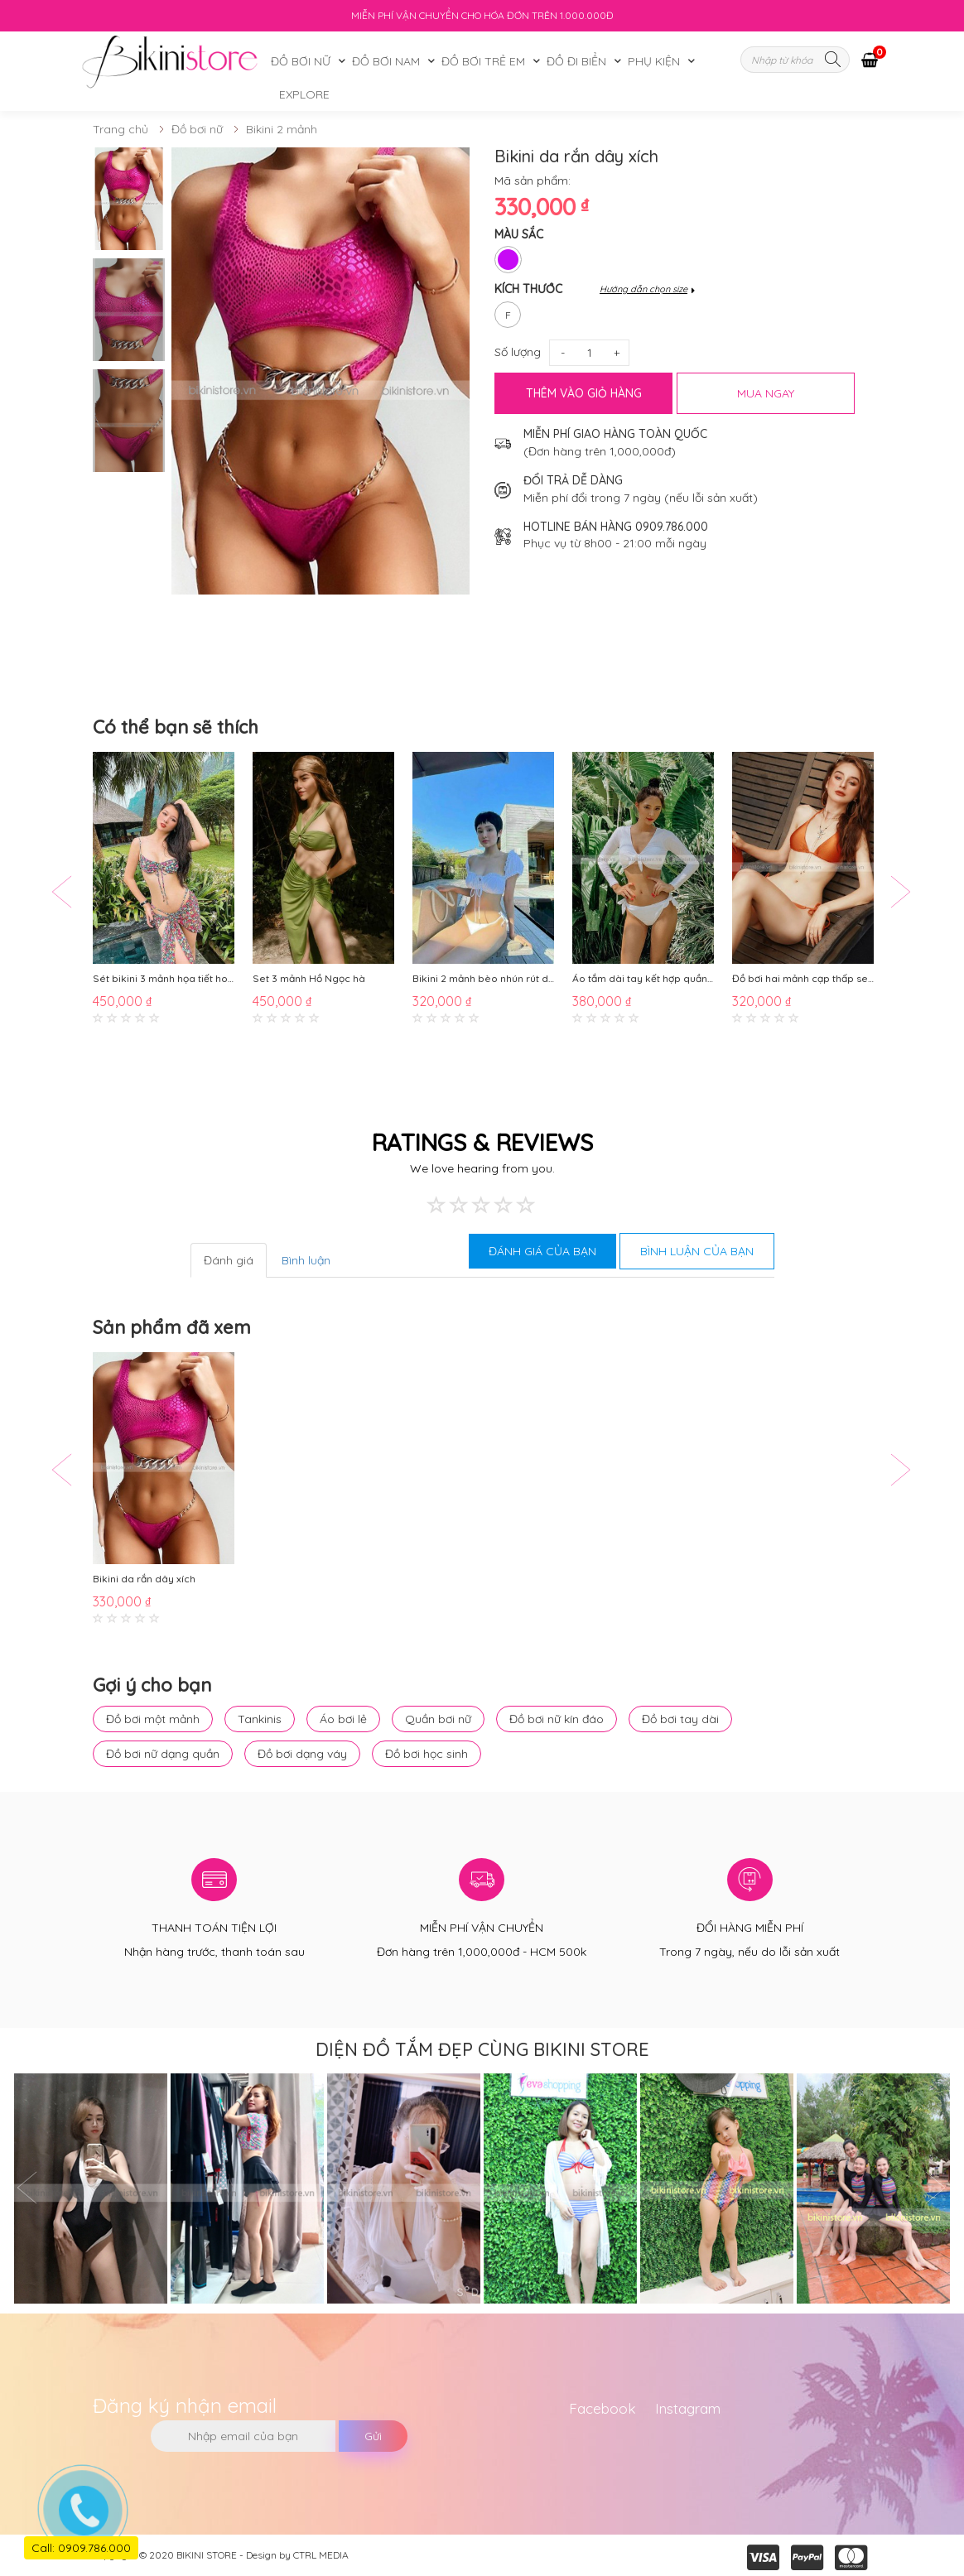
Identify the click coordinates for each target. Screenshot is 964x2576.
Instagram (688, 2408)
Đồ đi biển (576, 61)
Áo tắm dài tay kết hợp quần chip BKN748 (643, 978)
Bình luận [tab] (306, 1260)
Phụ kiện (654, 61)
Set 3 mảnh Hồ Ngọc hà (309, 978)
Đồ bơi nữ (300, 61)
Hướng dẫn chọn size (643, 289)
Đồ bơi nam (386, 61)
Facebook (602, 2408)
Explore (304, 94)
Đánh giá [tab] (228, 1260)
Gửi (373, 2436)
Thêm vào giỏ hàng (584, 393)
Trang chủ (120, 129)
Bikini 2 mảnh (281, 129)
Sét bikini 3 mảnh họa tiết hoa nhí (163, 978)
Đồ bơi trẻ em (483, 61)
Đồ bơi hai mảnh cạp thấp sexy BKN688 (803, 978)
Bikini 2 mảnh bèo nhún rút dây (483, 978)
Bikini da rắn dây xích (144, 1578)
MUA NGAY (765, 393)
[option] (129, 198)
